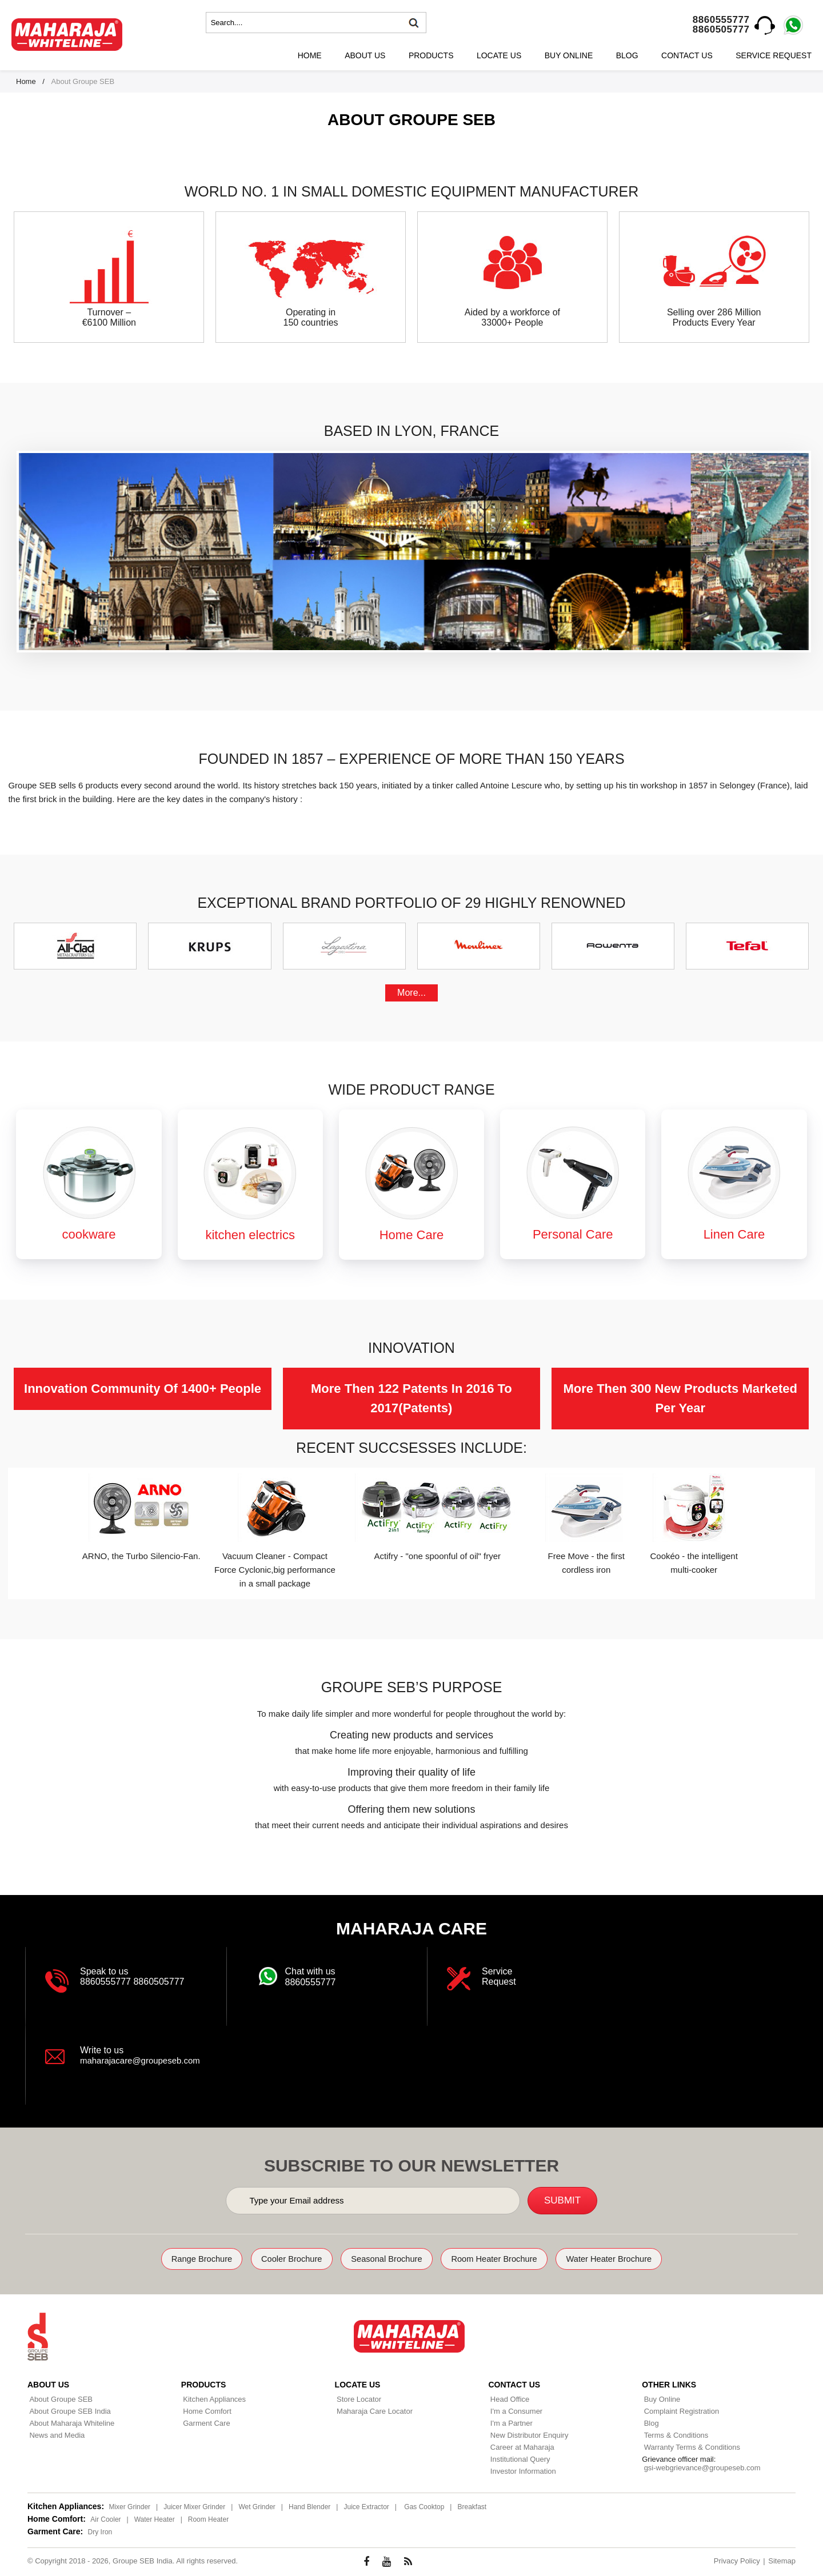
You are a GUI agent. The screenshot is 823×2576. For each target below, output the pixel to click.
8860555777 (721, 19)
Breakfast (471, 2506)
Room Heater (208, 2518)
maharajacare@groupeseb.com (144, 2060)
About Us (365, 55)
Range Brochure (174, 2258)
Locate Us (499, 55)
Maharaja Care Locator (373, 2410)
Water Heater (154, 2518)
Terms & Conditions (674, 2434)
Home (310, 55)
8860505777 (721, 29)
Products (431, 55)
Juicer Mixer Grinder (194, 2506)
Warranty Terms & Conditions (690, 2446)
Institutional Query (518, 2458)
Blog (627, 55)
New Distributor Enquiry (527, 2434)
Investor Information (521, 2470)
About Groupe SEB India (68, 2410)
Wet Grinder (256, 2506)
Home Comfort (205, 2410)
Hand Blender (309, 2506)
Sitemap (782, 2559)
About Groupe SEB (59, 2398)
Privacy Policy (737, 2559)
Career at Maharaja (520, 2446)
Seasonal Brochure (384, 2258)
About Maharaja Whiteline (70, 2422)
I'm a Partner (509, 2422)
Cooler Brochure (276, 2258)
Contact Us (687, 55)
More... (411, 992)
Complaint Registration (679, 2410)
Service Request (774, 55)
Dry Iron (100, 2531)
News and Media (55, 2434)
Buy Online (569, 55)
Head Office (507, 2398)
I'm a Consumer (514, 2410)
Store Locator (357, 2398)
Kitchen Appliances (212, 2398)
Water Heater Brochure (635, 2258)
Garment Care (204, 2422)
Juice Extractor (366, 2506)
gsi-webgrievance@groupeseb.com (700, 2466)
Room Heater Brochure (505, 2258)
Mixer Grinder (129, 2506)
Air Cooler (105, 2518)
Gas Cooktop (424, 2506)
